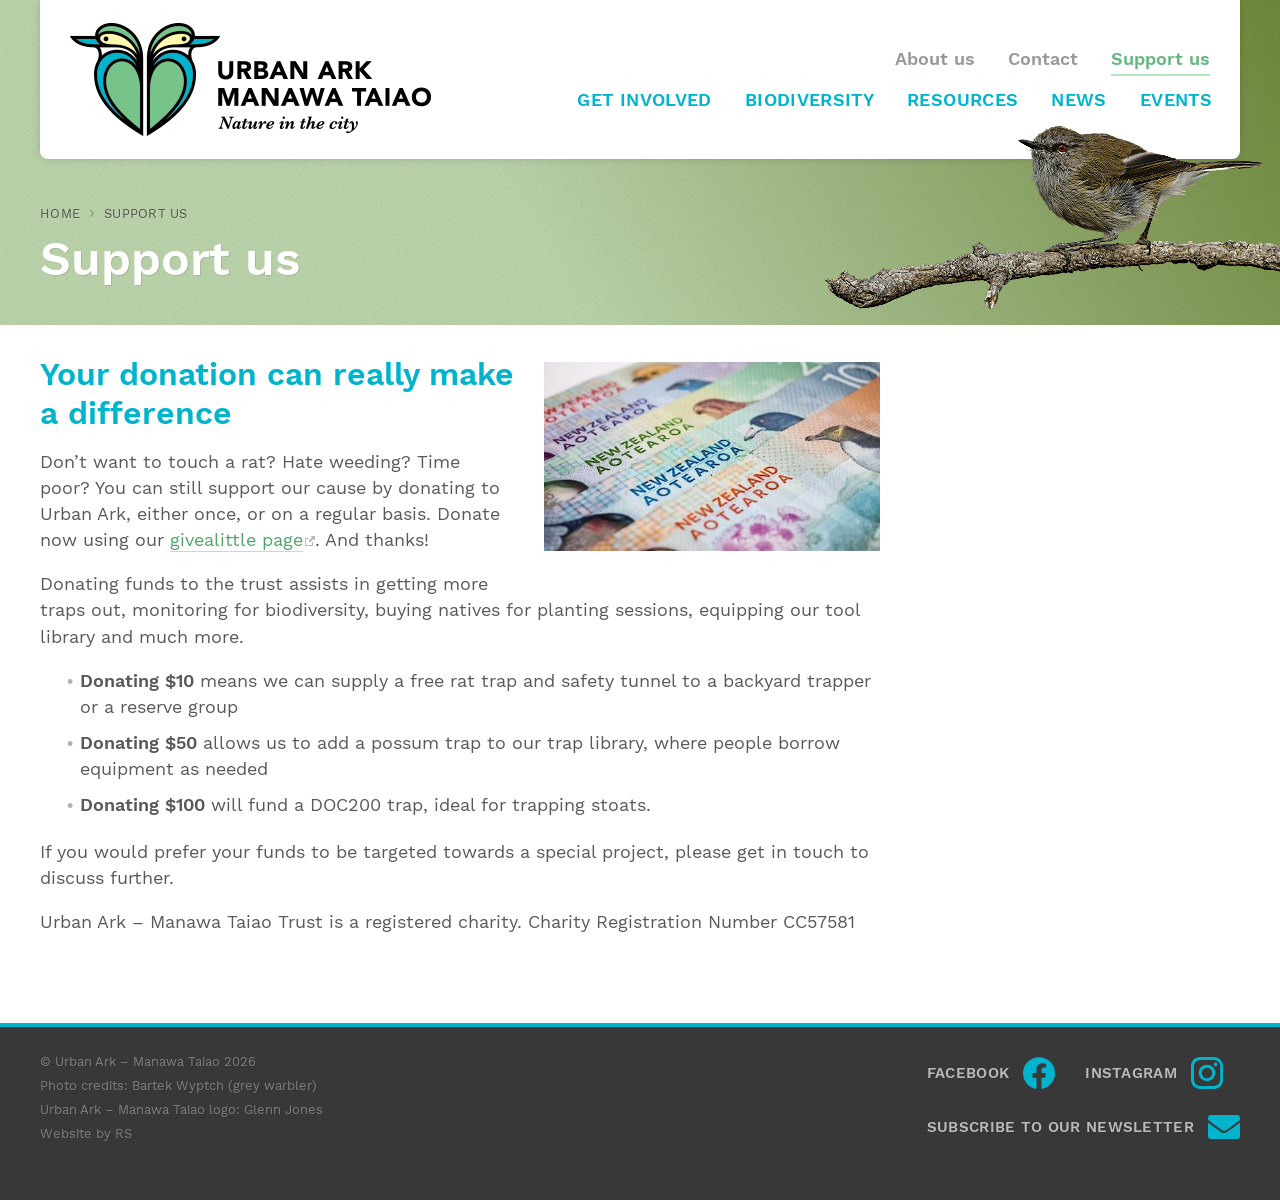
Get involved (644, 100)
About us (935, 59)
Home (60, 213)
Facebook (968, 1073)
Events (1176, 100)
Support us (1160, 59)
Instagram (1131, 1073)
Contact (1043, 59)
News (1078, 100)
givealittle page (236, 540)
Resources (962, 100)
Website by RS (86, 1133)
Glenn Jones (283, 1109)
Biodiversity (809, 100)
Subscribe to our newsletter (1060, 1127)
